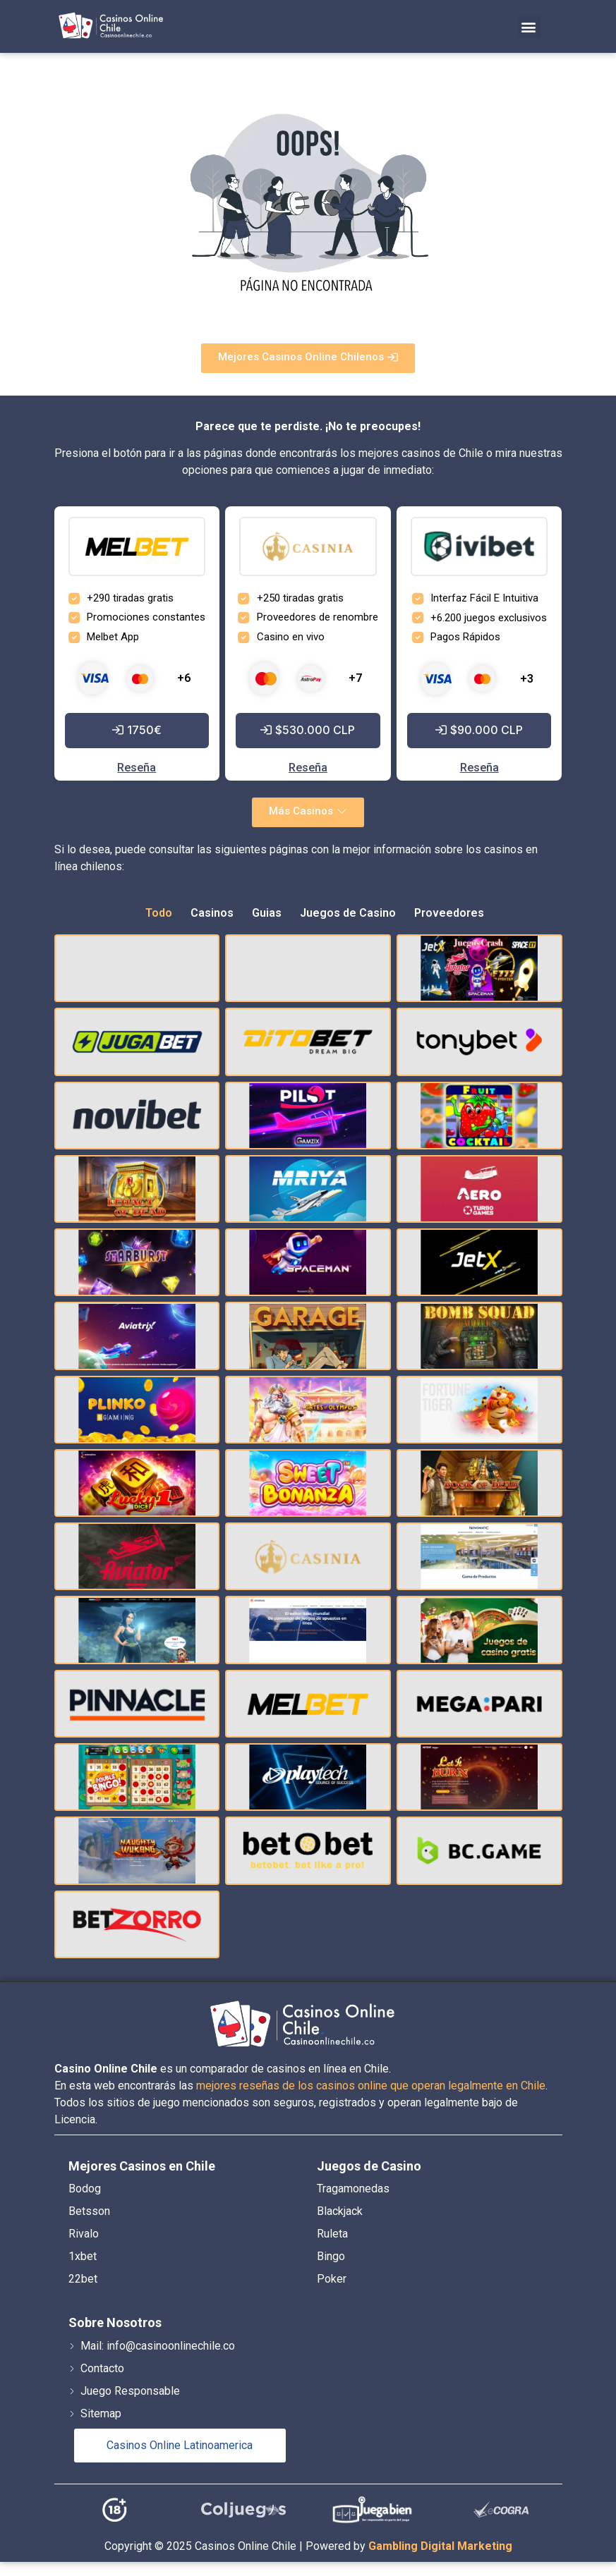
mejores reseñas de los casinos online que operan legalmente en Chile (370, 2085)
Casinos (212, 913)
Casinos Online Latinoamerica (180, 2445)
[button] (528, 26)
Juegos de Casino (348, 913)
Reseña (136, 767)
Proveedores (449, 913)
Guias (267, 913)
